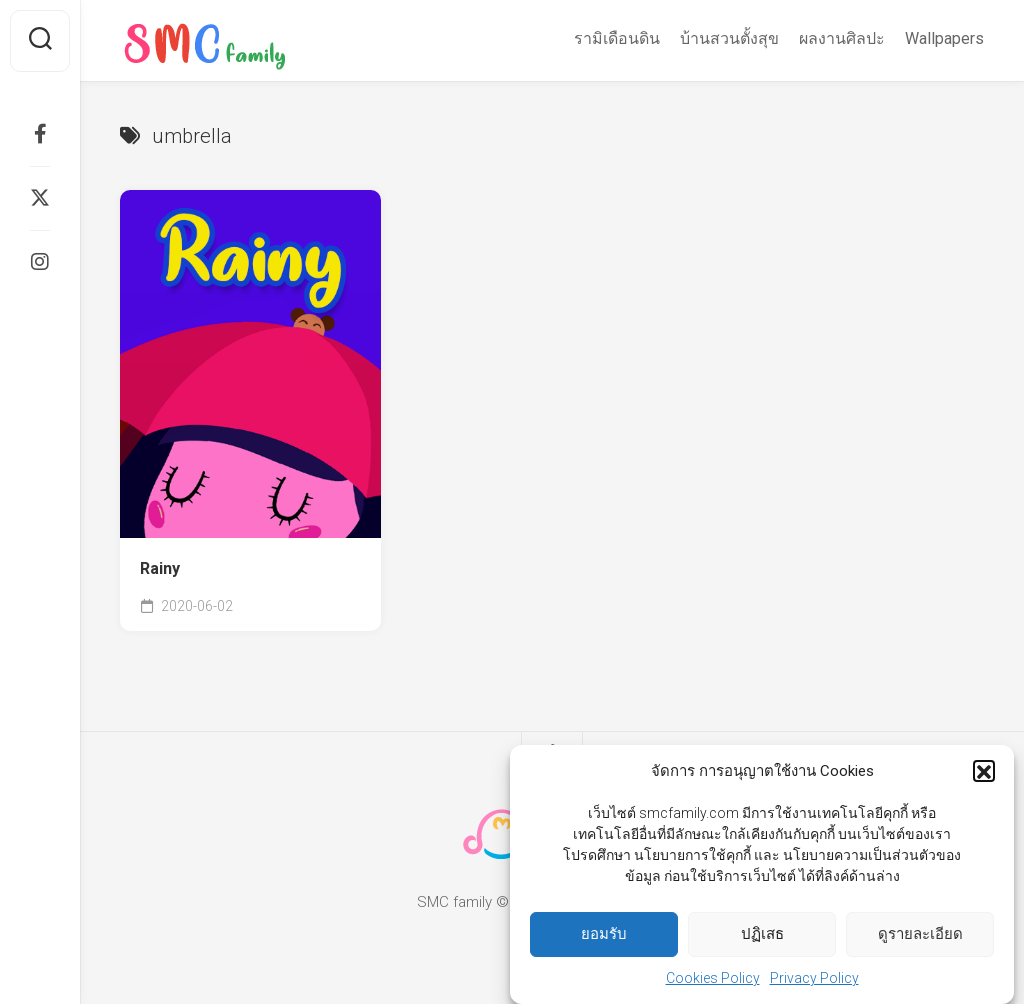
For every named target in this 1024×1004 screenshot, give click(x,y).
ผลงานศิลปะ (842, 38)
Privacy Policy (814, 983)
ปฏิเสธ (762, 939)
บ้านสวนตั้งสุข (729, 38)
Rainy (160, 568)
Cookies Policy (713, 983)
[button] (984, 776)
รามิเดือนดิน (617, 38)
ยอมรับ (604, 939)
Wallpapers (944, 38)
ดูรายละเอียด (920, 939)
